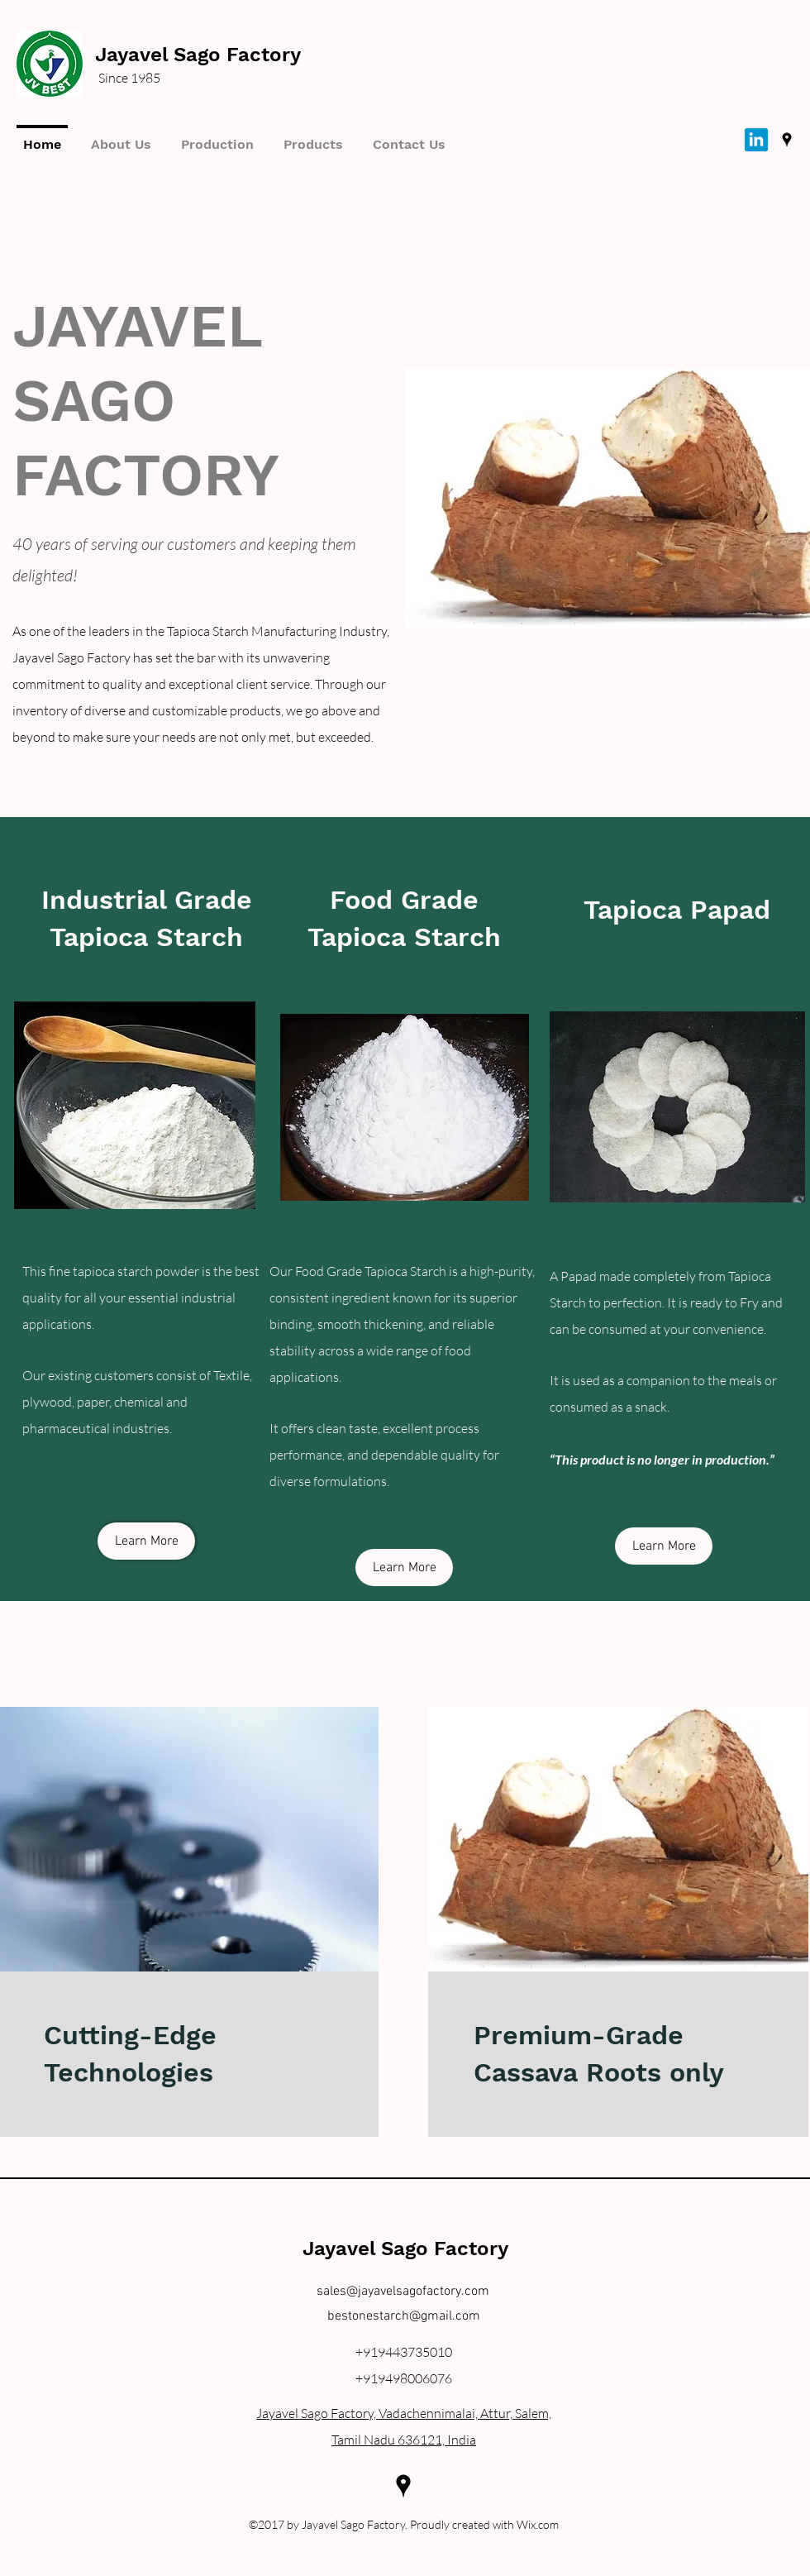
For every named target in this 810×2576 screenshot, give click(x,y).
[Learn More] (146, 1541)
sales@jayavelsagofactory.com (403, 2291)
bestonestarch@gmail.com (403, 2316)
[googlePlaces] (787, 140)
